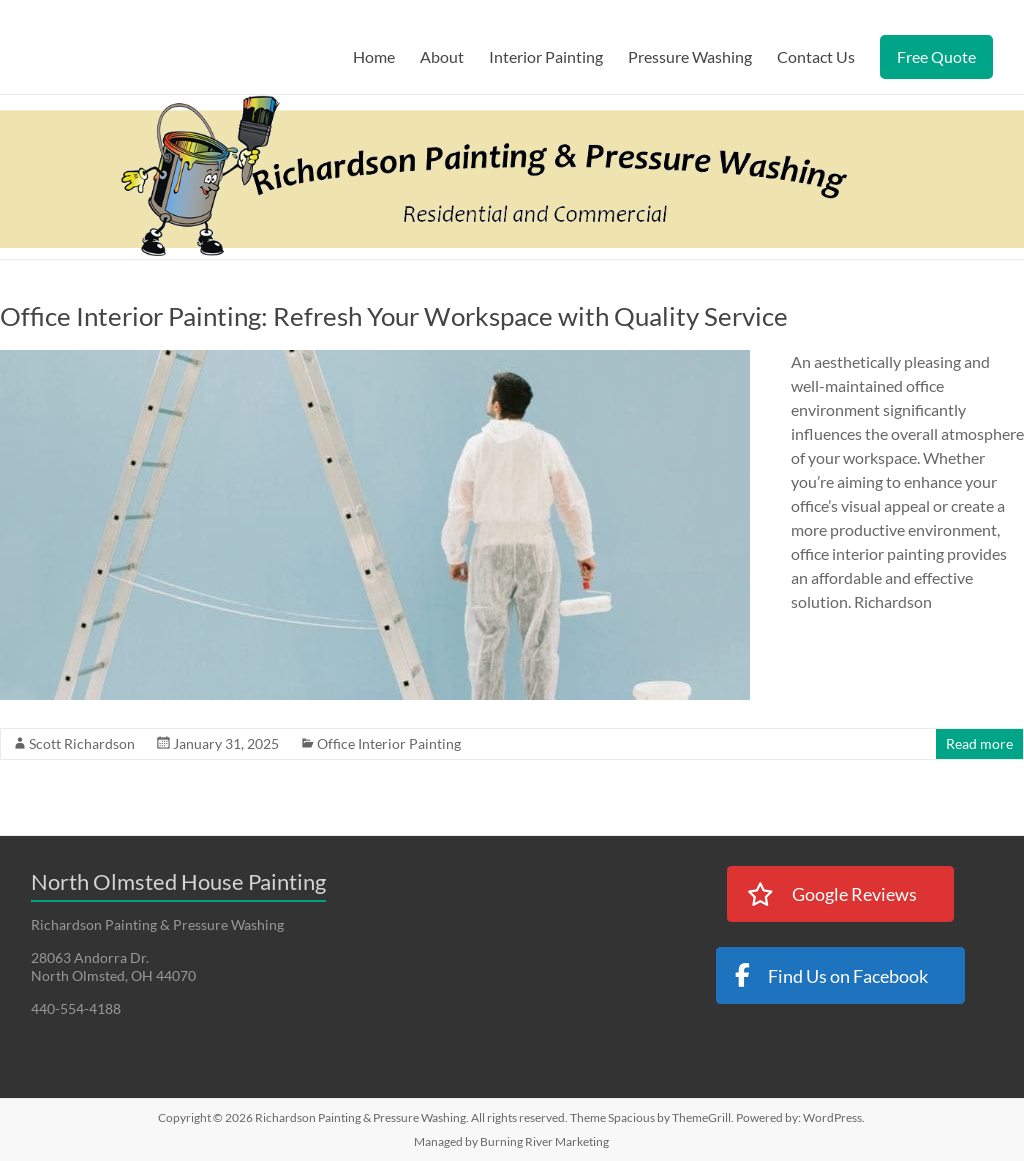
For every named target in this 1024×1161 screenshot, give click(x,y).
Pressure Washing (690, 56)
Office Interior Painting (389, 743)
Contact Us (816, 56)
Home (374, 56)
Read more (979, 743)
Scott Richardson (82, 743)
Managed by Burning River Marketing (511, 1141)
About (442, 56)
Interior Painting (546, 56)
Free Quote (936, 56)
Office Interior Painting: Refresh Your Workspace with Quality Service (394, 316)
